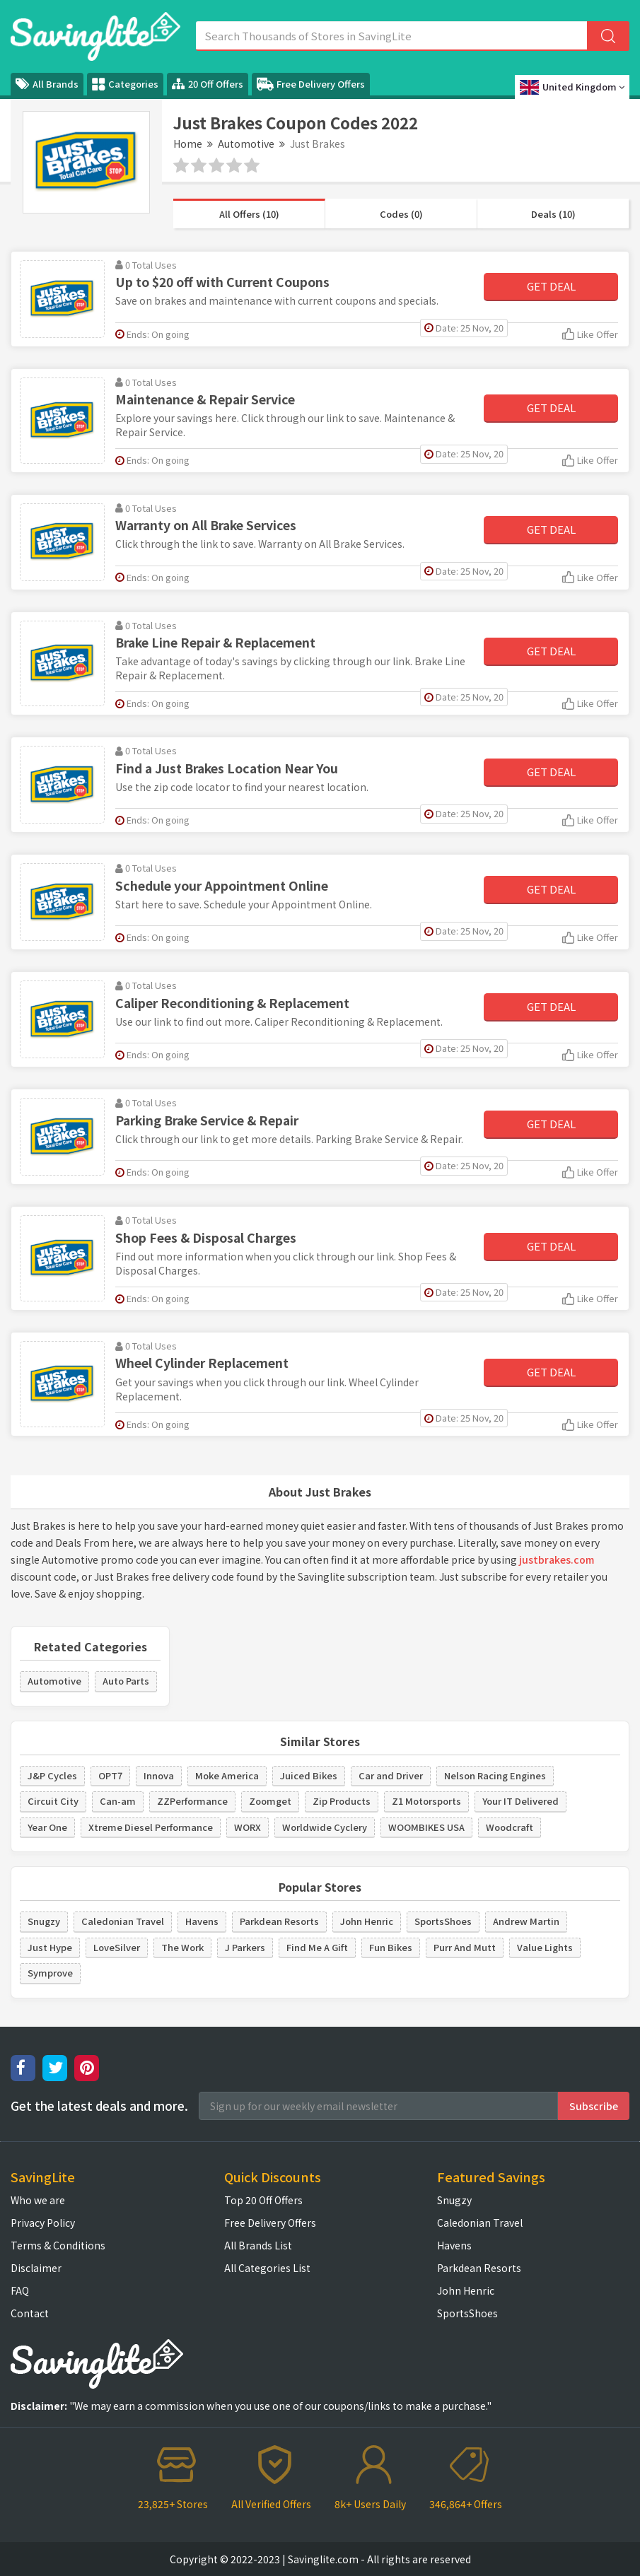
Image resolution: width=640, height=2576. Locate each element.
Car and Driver (391, 1775)
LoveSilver (116, 1947)
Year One (47, 1827)
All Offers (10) (249, 214)
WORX (247, 1827)
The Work (182, 1947)
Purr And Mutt (465, 1947)
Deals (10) (553, 214)
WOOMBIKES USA (426, 1827)
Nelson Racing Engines (495, 1775)
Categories (125, 84)
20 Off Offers (207, 83)
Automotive (246, 143)
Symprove (50, 1972)
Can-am (118, 1801)
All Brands (47, 83)
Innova (159, 1775)
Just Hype (50, 1947)
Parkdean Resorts (279, 1921)
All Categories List (267, 2268)
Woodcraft (509, 1827)
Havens (202, 1921)
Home (187, 143)
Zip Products (342, 1801)
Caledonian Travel (122, 1921)
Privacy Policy (43, 2222)
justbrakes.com (556, 1559)
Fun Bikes (390, 1947)
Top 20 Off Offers (263, 2200)
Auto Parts (126, 1680)
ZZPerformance (192, 1801)
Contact (30, 2313)
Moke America (227, 1775)
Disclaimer (36, 2268)
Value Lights (545, 1947)
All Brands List (258, 2245)
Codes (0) (401, 214)
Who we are (38, 2200)
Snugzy (44, 1921)
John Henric (366, 1921)
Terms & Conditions (58, 2245)
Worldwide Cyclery (324, 1827)
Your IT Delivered (520, 1801)
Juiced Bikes (308, 1775)
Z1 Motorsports (426, 1801)
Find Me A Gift (317, 1947)
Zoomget (270, 1801)
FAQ (20, 2290)
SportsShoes (443, 1921)
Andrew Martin (526, 1921)
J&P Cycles (52, 1775)
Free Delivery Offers (311, 84)
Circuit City (53, 1801)
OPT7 (110, 1775)
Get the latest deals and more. (99, 2105)
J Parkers (245, 1947)
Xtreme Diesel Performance (150, 1827)
